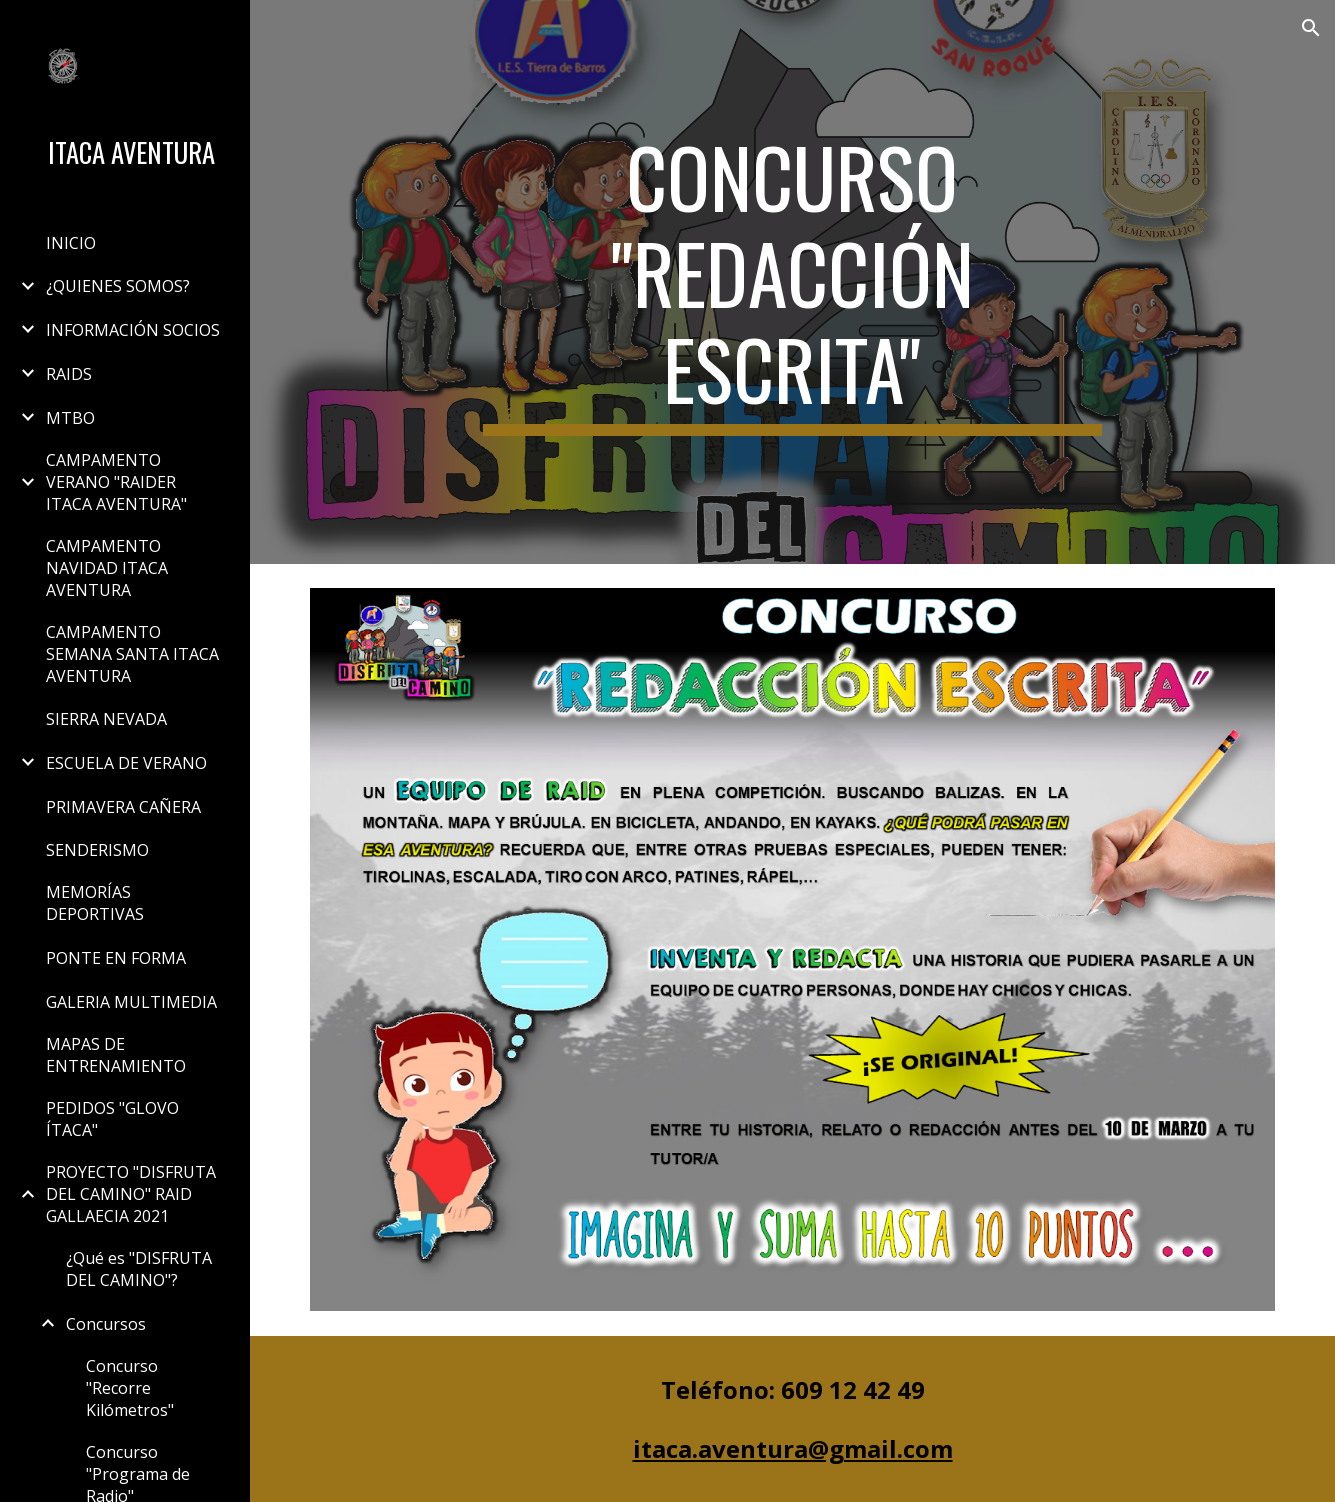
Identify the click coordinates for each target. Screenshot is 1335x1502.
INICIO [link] (71, 243)
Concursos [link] (106, 1324)
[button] (1311, 28)
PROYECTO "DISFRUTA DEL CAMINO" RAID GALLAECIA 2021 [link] (131, 1194)
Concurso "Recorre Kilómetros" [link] (130, 1388)
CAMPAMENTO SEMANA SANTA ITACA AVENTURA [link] (132, 654)
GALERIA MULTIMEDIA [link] (131, 1002)
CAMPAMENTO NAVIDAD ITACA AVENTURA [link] (107, 568)
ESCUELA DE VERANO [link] (126, 763)
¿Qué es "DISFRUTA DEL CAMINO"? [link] (139, 1269)
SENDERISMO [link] (97, 850)
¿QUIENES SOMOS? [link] (118, 286)
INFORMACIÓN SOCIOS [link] (133, 330)
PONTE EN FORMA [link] (116, 958)
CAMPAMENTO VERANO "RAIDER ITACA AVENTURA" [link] (116, 482)
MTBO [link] (70, 418)
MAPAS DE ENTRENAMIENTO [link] (116, 1055)
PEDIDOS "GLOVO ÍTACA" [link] (112, 1119)
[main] (792, 282)
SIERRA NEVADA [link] (106, 719)
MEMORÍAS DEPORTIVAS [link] (95, 903)
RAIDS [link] (69, 374)
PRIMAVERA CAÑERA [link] (123, 807)
